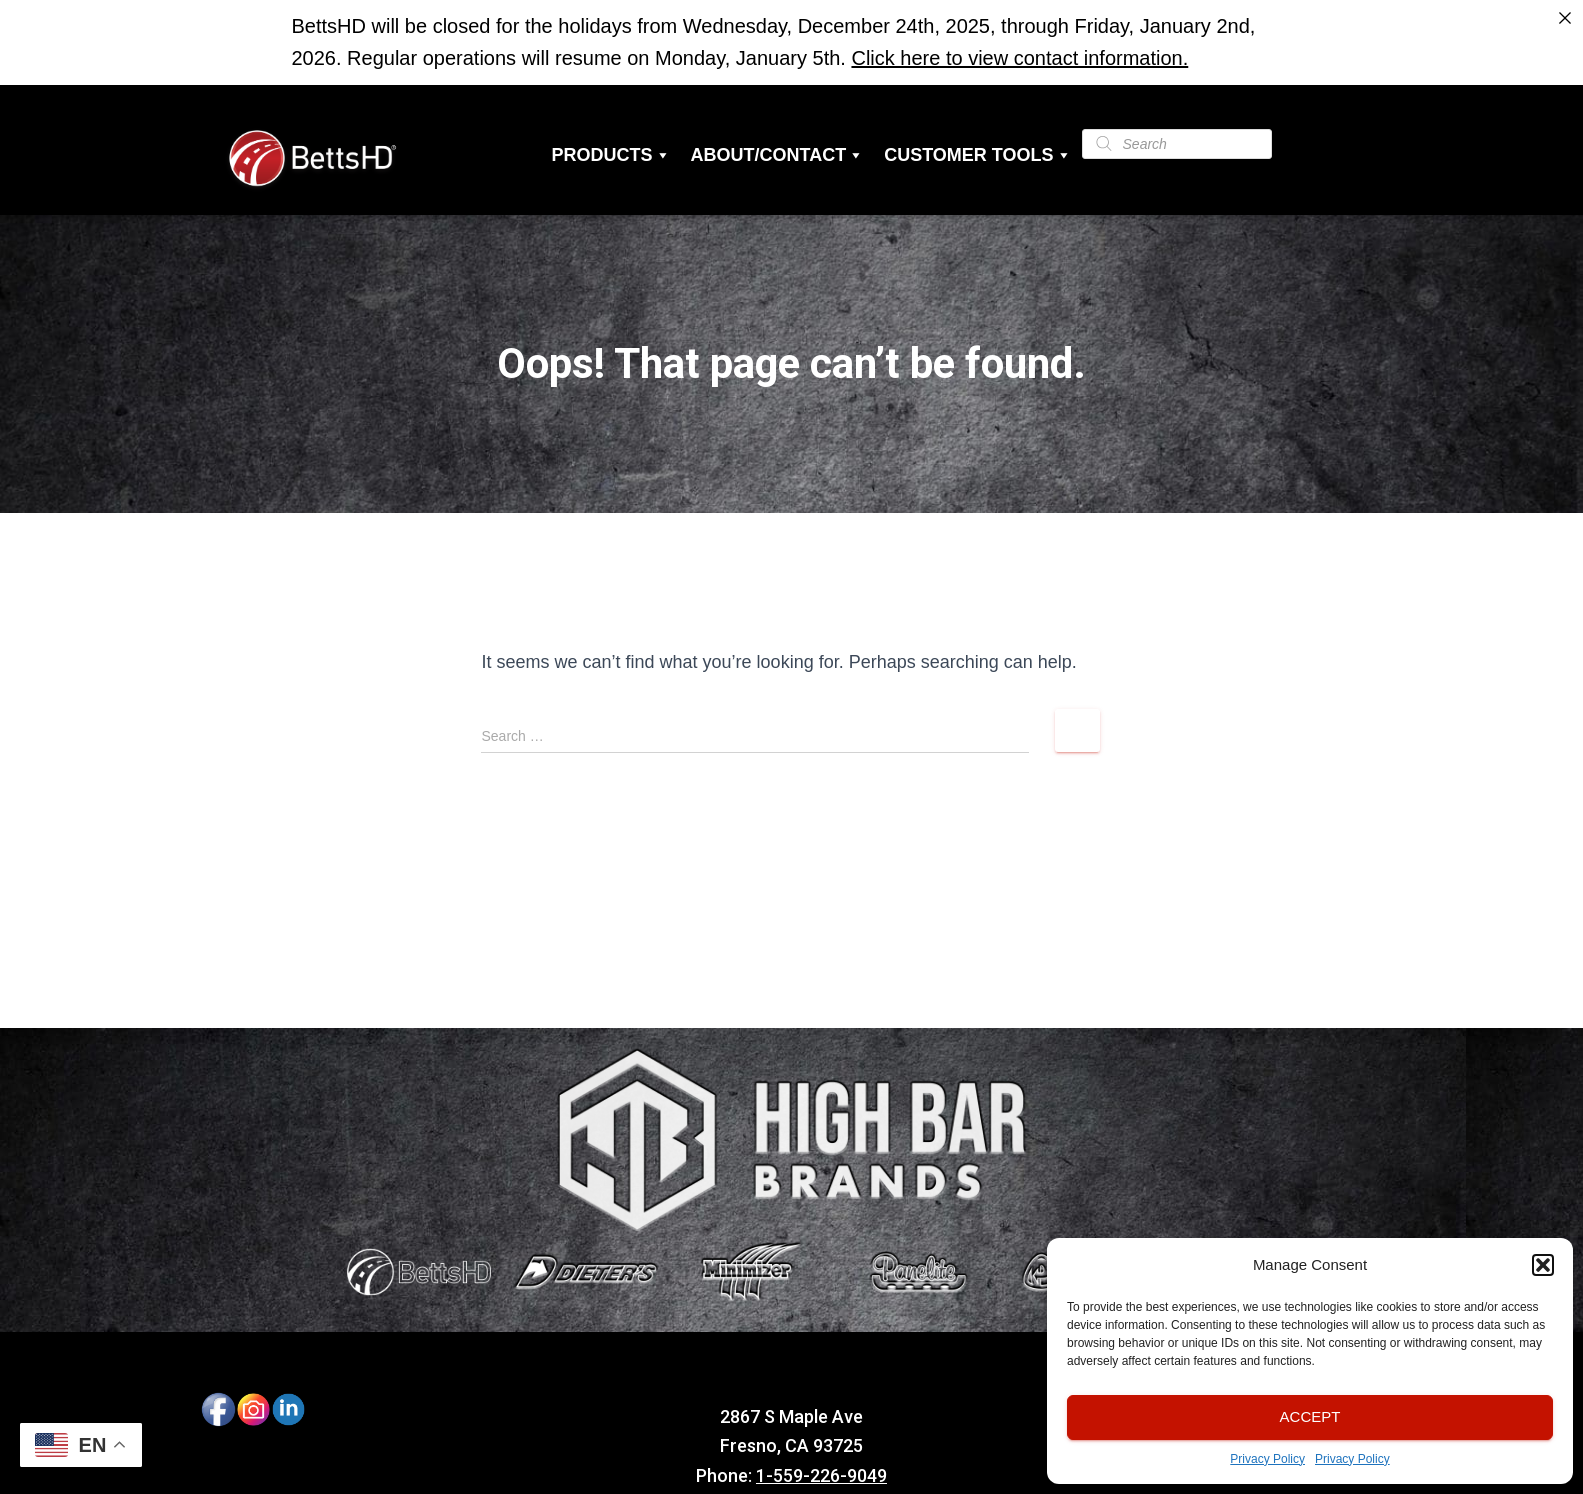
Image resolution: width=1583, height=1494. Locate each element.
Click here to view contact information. (1019, 58)
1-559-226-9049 (821, 1475)
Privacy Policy (1267, 1459)
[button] (1543, 1265)
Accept (1310, 1416)
